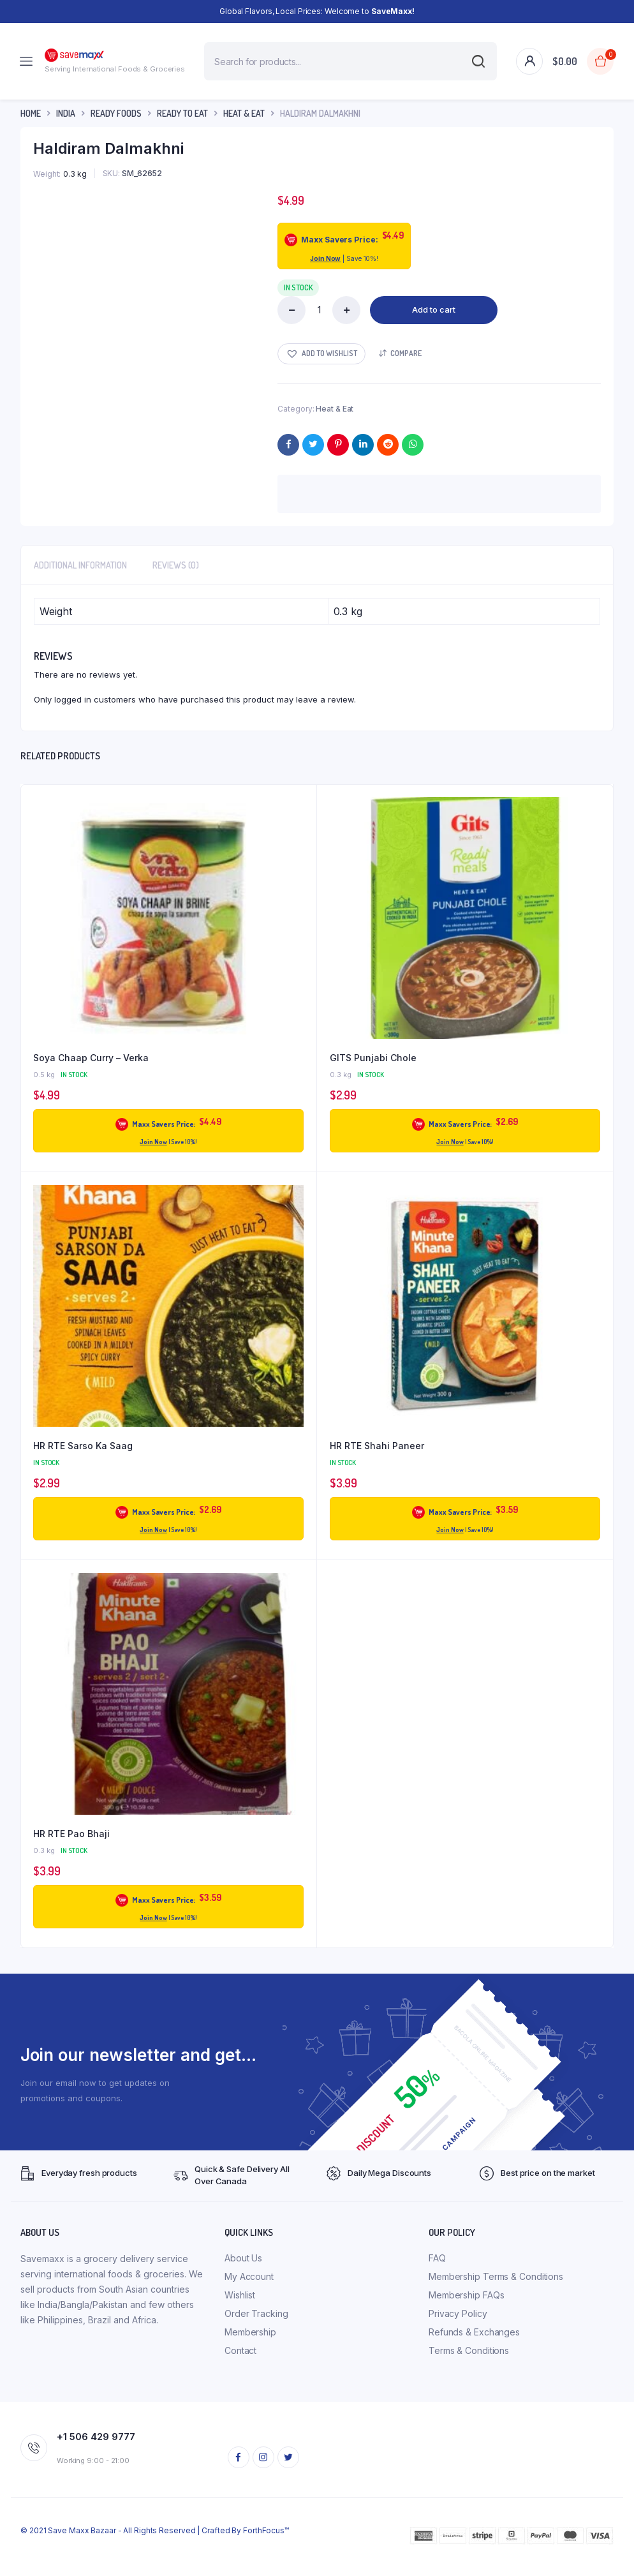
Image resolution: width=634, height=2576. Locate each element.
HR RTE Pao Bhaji (71, 1833)
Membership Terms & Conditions (496, 2276)
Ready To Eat (182, 113)
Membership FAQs (467, 2294)
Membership (250, 2332)
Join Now (325, 258)
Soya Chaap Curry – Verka (91, 1057)
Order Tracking (256, 2313)
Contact (240, 2350)
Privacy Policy (458, 2313)
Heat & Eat (244, 113)
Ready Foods (116, 113)
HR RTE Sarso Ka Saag (83, 1445)
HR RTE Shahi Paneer (377, 1445)
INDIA (65, 113)
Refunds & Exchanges (474, 2332)
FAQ (437, 2257)
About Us (243, 2257)
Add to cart (433, 309)
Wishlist (240, 2294)
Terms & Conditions (469, 2350)
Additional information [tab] (80, 565)
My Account (249, 2276)
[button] (321, 353)
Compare (406, 353)
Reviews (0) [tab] (175, 565)
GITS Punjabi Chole (373, 1057)
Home (30, 113)
